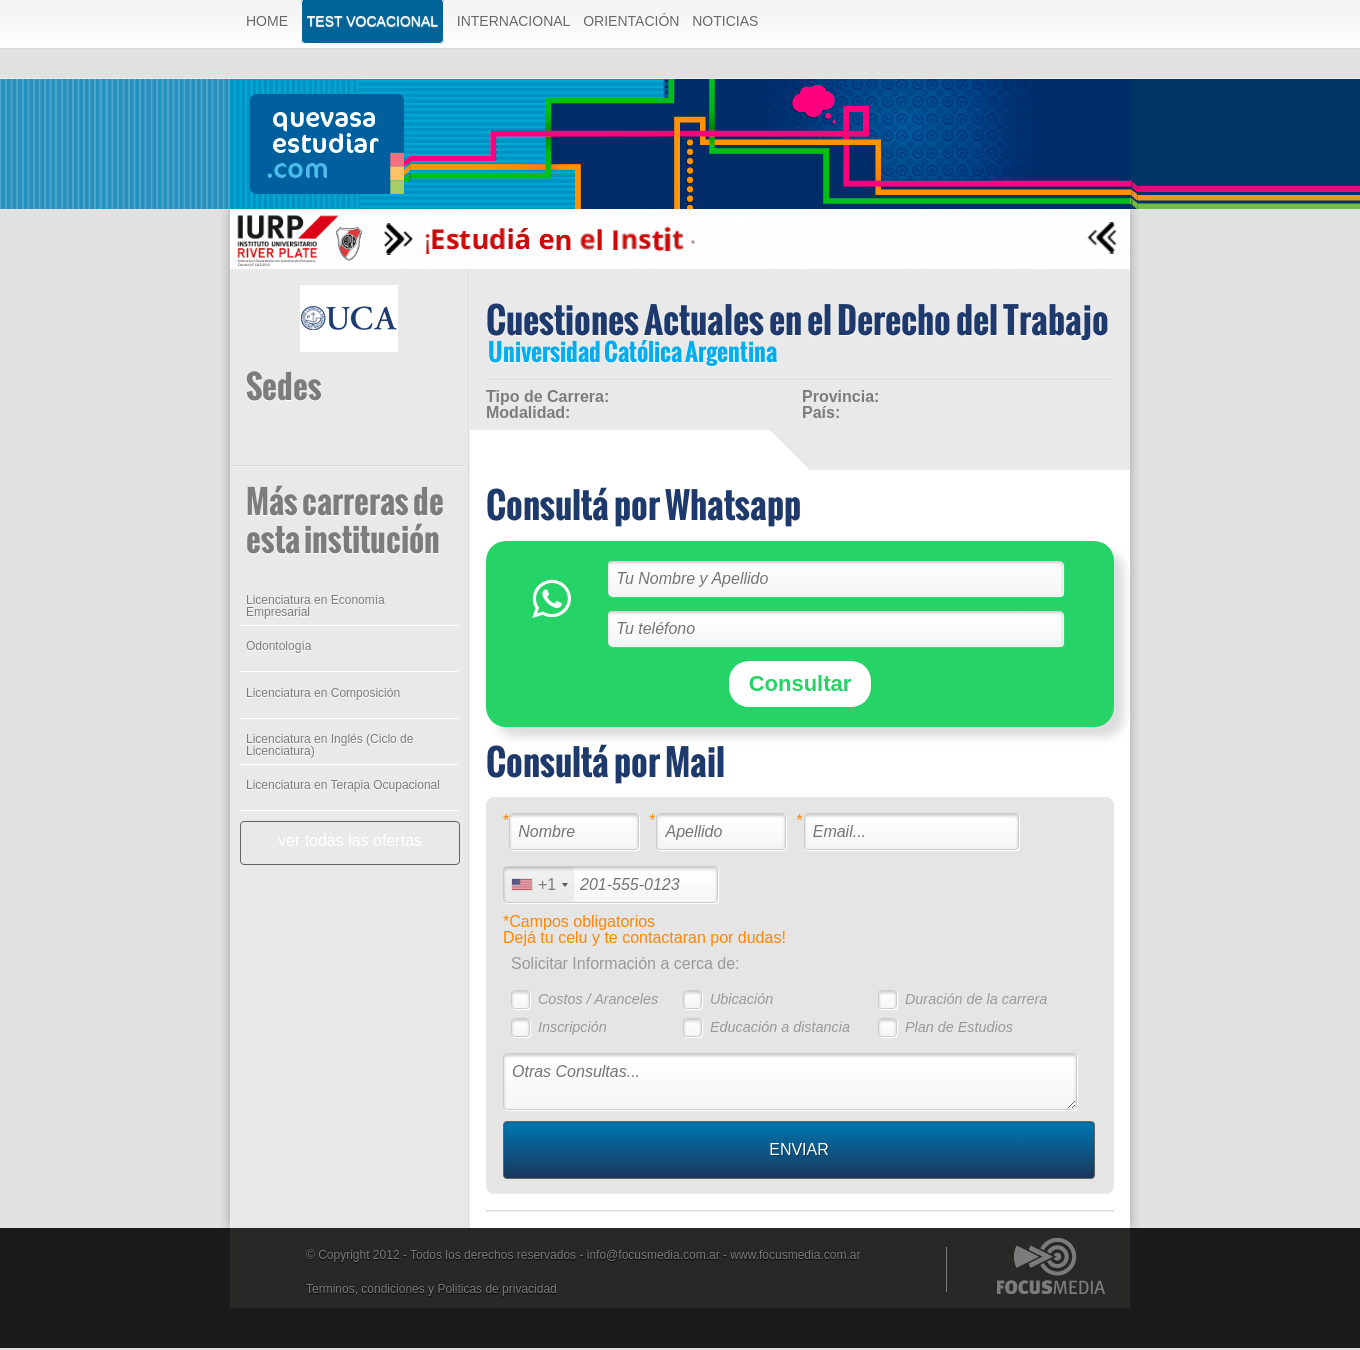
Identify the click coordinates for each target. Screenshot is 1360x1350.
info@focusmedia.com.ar (653, 1257)
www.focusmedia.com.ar (795, 1257)
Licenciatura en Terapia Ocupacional (342, 787)
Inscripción (571, 1029)
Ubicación (740, 1001)
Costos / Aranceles (597, 1001)
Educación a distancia (779, 1029)
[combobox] (538, 886)
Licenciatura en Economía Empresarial (314, 608)
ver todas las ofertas (349, 842)
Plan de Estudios (958, 1029)
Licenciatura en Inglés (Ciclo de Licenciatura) (328, 747)
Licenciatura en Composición (322, 695)
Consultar (799, 685)
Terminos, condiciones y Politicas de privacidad (431, 1291)
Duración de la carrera (975, 1001)
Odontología (277, 648)
